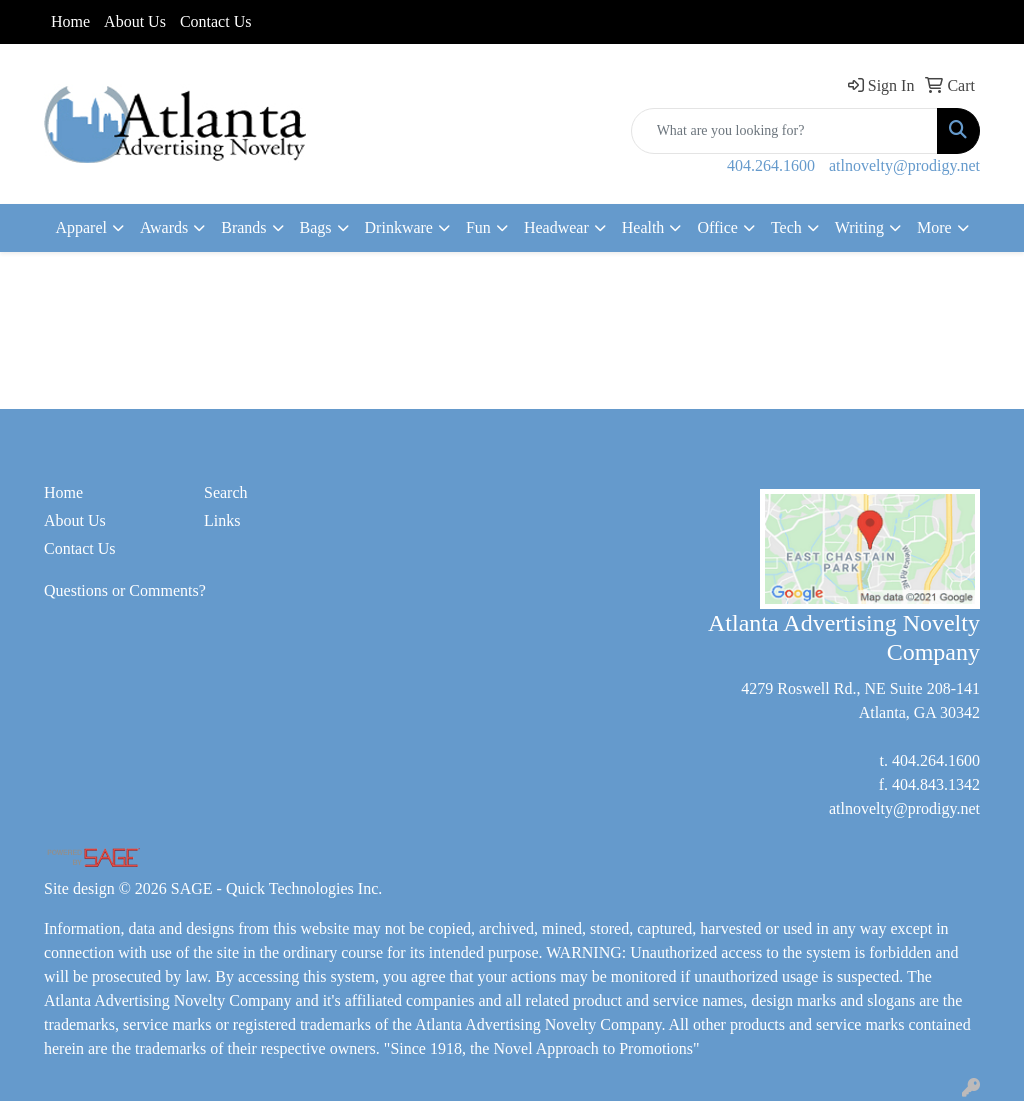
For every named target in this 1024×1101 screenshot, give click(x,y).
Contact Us (216, 21)
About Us (135, 21)
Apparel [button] (81, 227)
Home (70, 21)
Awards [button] (164, 227)
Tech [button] (786, 227)
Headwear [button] (556, 227)
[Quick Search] (784, 131)
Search (226, 492)
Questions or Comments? (125, 590)
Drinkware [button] (399, 227)
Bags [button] (316, 227)
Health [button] (643, 227)
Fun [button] (478, 227)
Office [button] (717, 227)
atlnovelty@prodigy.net (904, 165)
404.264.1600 (771, 165)
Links (222, 520)
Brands (243, 227)
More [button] (934, 227)
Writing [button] (859, 227)
